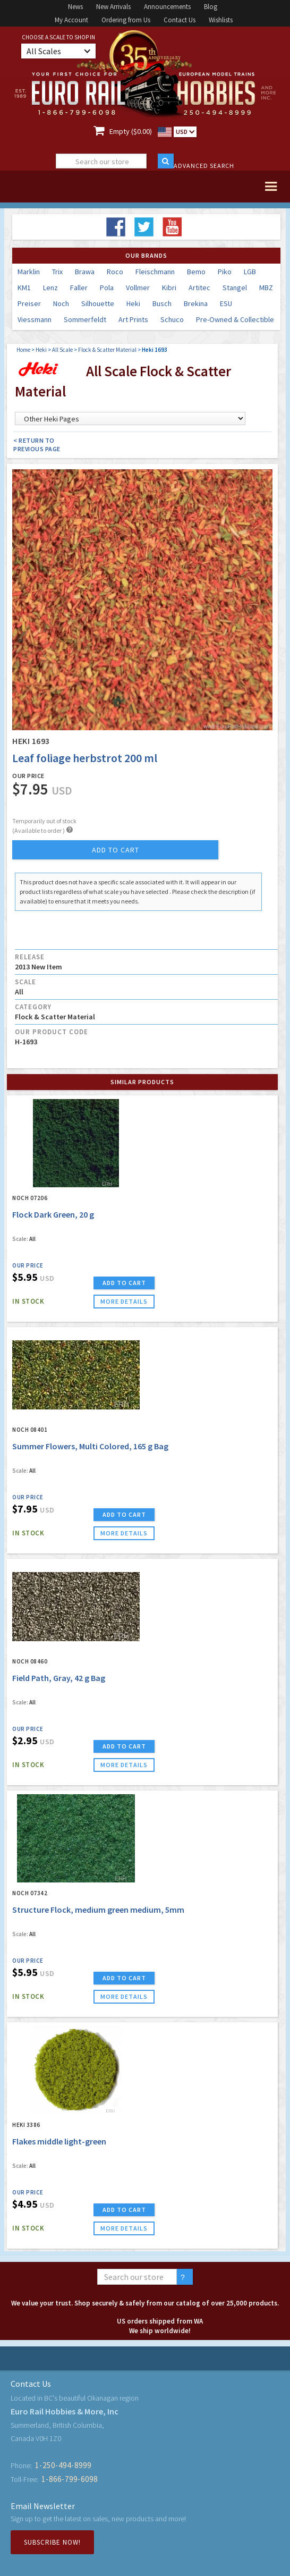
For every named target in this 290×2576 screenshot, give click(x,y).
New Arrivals (113, 6)
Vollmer (138, 287)
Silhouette (97, 303)
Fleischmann (155, 271)
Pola (107, 287)
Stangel (235, 287)
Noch (61, 303)
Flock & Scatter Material (107, 349)
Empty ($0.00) (130, 131)
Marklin (29, 271)
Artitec (199, 287)
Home (23, 349)
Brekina (196, 303)
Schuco (172, 319)
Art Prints (133, 319)
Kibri (169, 287)
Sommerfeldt (85, 319)
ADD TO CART (124, 1283)
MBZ (266, 287)
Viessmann (35, 319)
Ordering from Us (125, 19)
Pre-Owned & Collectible (235, 319)
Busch (162, 303)
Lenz (50, 287)
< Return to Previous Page (37, 444)
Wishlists (221, 19)
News (75, 6)
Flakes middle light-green (59, 2141)
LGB (250, 271)
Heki (133, 303)
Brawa (85, 271)
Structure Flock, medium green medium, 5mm (98, 1909)
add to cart (115, 850)
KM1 (24, 287)
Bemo (196, 271)
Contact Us (179, 19)
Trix (57, 271)
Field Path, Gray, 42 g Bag (58, 1678)
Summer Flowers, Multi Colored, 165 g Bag (90, 1446)
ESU (226, 303)
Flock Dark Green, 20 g (53, 1214)
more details (124, 1301)
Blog (210, 6)
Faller (79, 287)
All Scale (62, 349)
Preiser (29, 303)
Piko (225, 271)
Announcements (167, 6)
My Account (71, 19)
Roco (115, 271)
